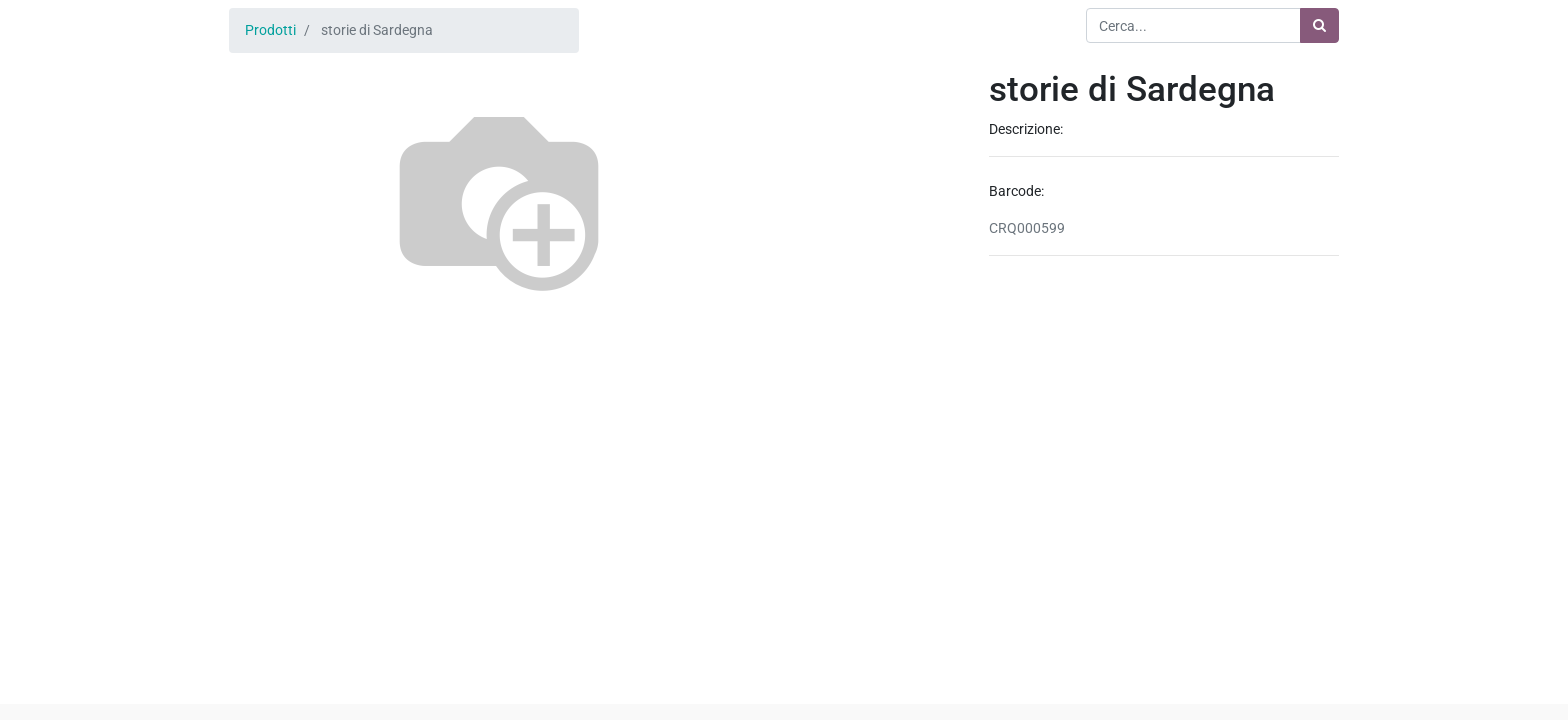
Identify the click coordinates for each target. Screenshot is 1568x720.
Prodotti (270, 30)
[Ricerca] (1319, 25)
